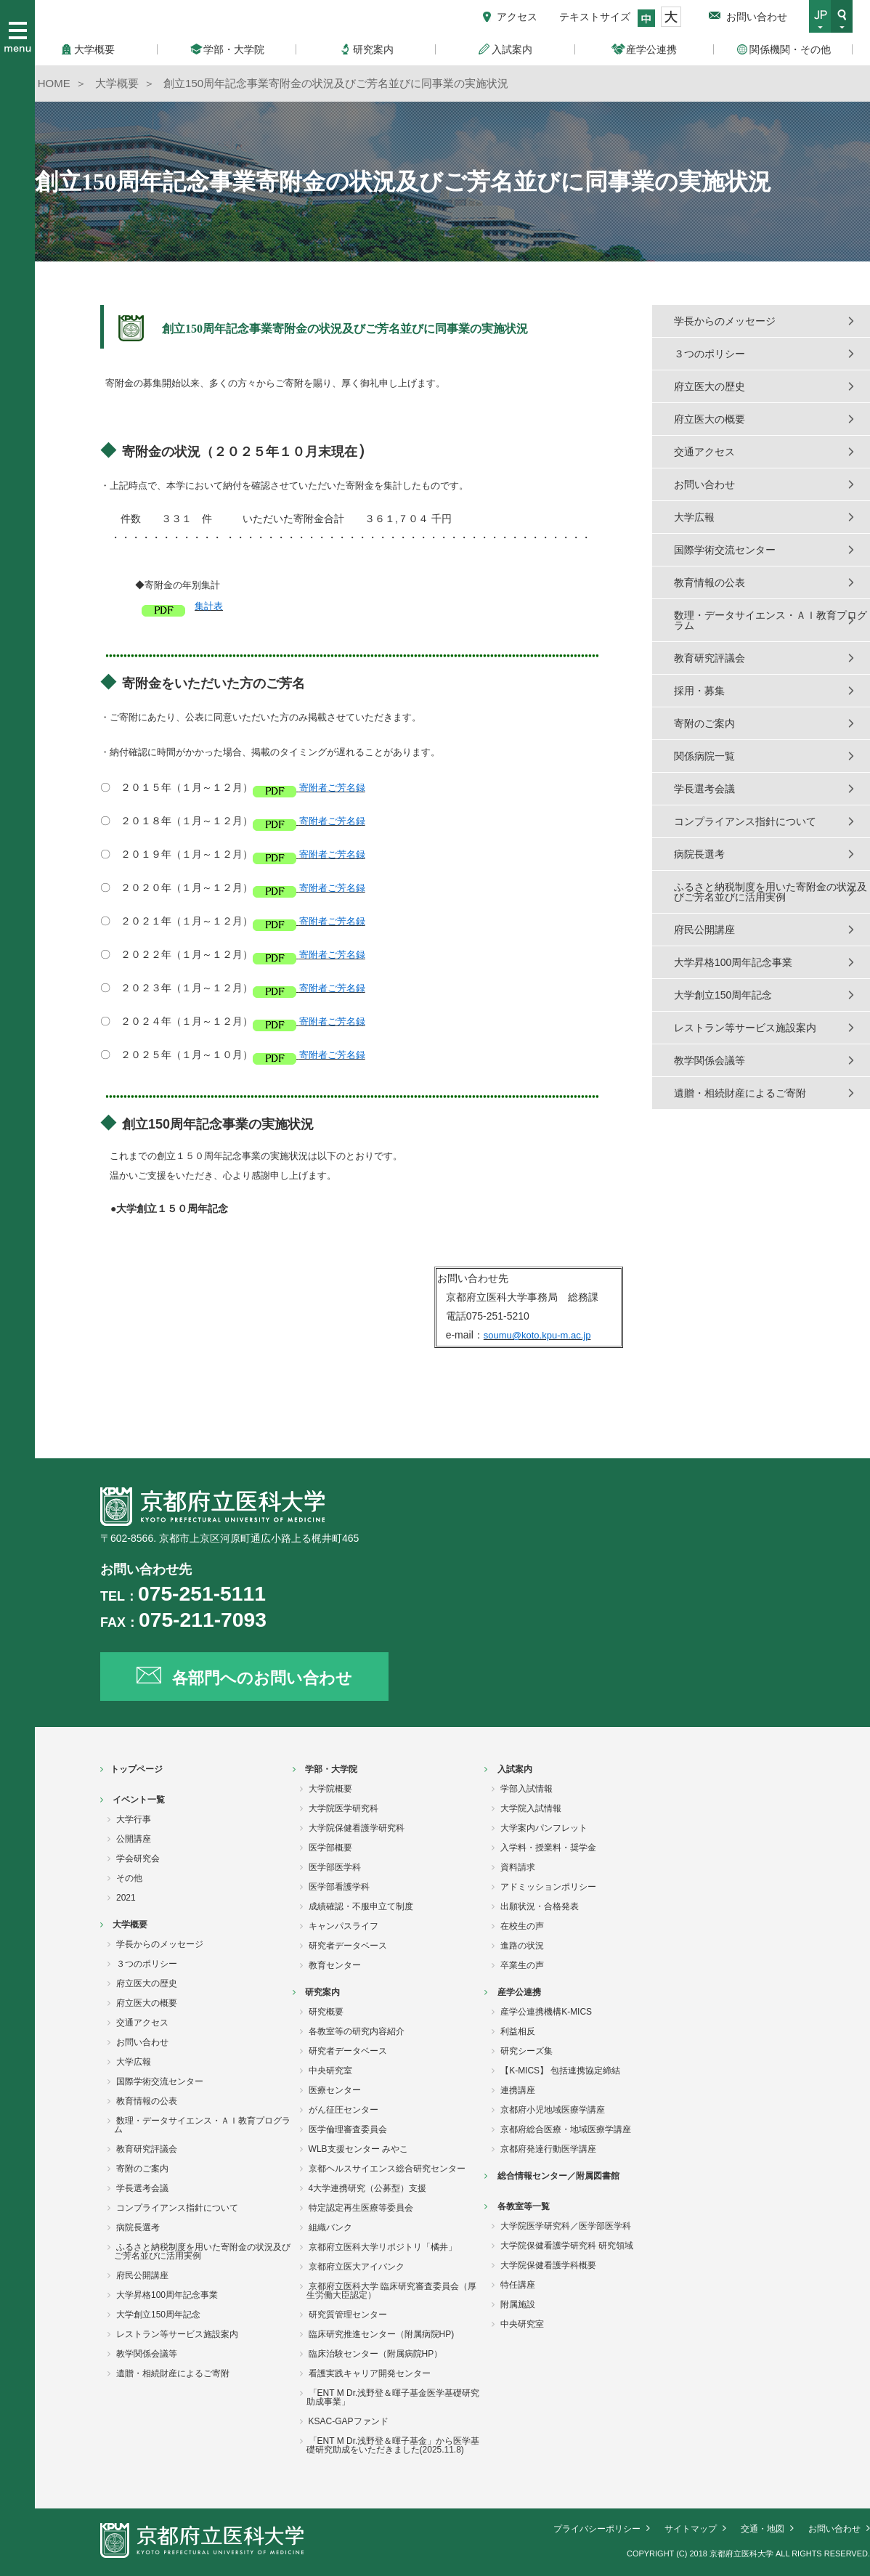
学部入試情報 (526, 1788)
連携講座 (517, 2090)
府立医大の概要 (709, 419)
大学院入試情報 (530, 1808)
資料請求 (517, 1867)
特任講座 (517, 2284)
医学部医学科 (335, 1867)
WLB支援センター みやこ (358, 2149)
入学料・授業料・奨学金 (548, 1847)
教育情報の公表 (709, 582)
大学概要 (130, 1924)
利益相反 (517, 2031)
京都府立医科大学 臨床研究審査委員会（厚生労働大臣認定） (391, 2290)
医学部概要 (330, 1847)
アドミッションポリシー (548, 1886)
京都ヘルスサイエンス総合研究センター (387, 2168)
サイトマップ (690, 2529)
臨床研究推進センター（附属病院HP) (382, 2334)
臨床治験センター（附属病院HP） (376, 2353)
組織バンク (330, 2227)
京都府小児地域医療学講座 (552, 2109)
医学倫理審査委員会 (348, 2129)
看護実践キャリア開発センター (370, 2373)
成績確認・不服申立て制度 (361, 1906)
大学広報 (694, 517)
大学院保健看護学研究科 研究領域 (566, 2245)
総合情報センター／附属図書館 (558, 2175)
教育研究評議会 (709, 658)
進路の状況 (522, 1945)
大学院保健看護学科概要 (548, 2265)
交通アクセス (704, 452)
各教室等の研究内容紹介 (356, 2031)
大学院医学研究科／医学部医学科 (565, 2226)
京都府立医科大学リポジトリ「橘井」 (383, 2247)
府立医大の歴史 (709, 386)
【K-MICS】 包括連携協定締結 (560, 2070)
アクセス (517, 17)
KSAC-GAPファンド (349, 2421)
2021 (126, 1897)
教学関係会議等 (709, 1060)
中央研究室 (330, 2070)
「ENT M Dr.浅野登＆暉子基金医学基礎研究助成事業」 (393, 2397)
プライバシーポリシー (597, 2529)
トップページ (136, 1769)
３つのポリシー (709, 353)
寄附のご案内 (704, 723)
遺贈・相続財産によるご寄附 (740, 1093)
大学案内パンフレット (544, 1828)
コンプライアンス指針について (745, 821)
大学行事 (133, 1819)
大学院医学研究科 (343, 1808)
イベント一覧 (139, 1799)
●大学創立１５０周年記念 (164, 1208)
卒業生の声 (522, 1965)
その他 (129, 1878)
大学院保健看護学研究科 (356, 1828)
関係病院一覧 (704, 756)
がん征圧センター (343, 2109)
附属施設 (517, 2304)
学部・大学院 (331, 1769)
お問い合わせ (756, 17)
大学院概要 (330, 1788)
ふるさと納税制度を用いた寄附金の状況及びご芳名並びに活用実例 (770, 892)
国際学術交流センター (725, 550)
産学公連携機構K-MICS (546, 2011)
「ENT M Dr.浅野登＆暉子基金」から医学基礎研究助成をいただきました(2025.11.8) (393, 2445)
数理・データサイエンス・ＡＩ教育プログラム (770, 620)
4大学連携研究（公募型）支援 (368, 2188)
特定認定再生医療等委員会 (361, 2207)
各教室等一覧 (523, 2206)
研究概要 (326, 2011)
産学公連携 (519, 1992)
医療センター (335, 2090)
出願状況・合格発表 (539, 1906)
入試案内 (514, 1769)
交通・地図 (762, 2529)
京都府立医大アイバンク (356, 2266)
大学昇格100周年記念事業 (733, 962)
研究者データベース (348, 1945)
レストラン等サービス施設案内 (745, 1027)
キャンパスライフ (343, 1926)
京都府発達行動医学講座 (548, 2149)
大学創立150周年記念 (723, 995)
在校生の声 (522, 1926)
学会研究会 (138, 1858)
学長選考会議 (704, 789)
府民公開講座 (704, 929)
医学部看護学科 (339, 1886)
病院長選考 (699, 854)
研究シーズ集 (526, 2051)
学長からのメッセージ (725, 321)
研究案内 (322, 1992)
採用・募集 (699, 690)
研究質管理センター (348, 2314)
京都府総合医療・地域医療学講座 (565, 2129)
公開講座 (133, 1839)
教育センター (335, 1965)
